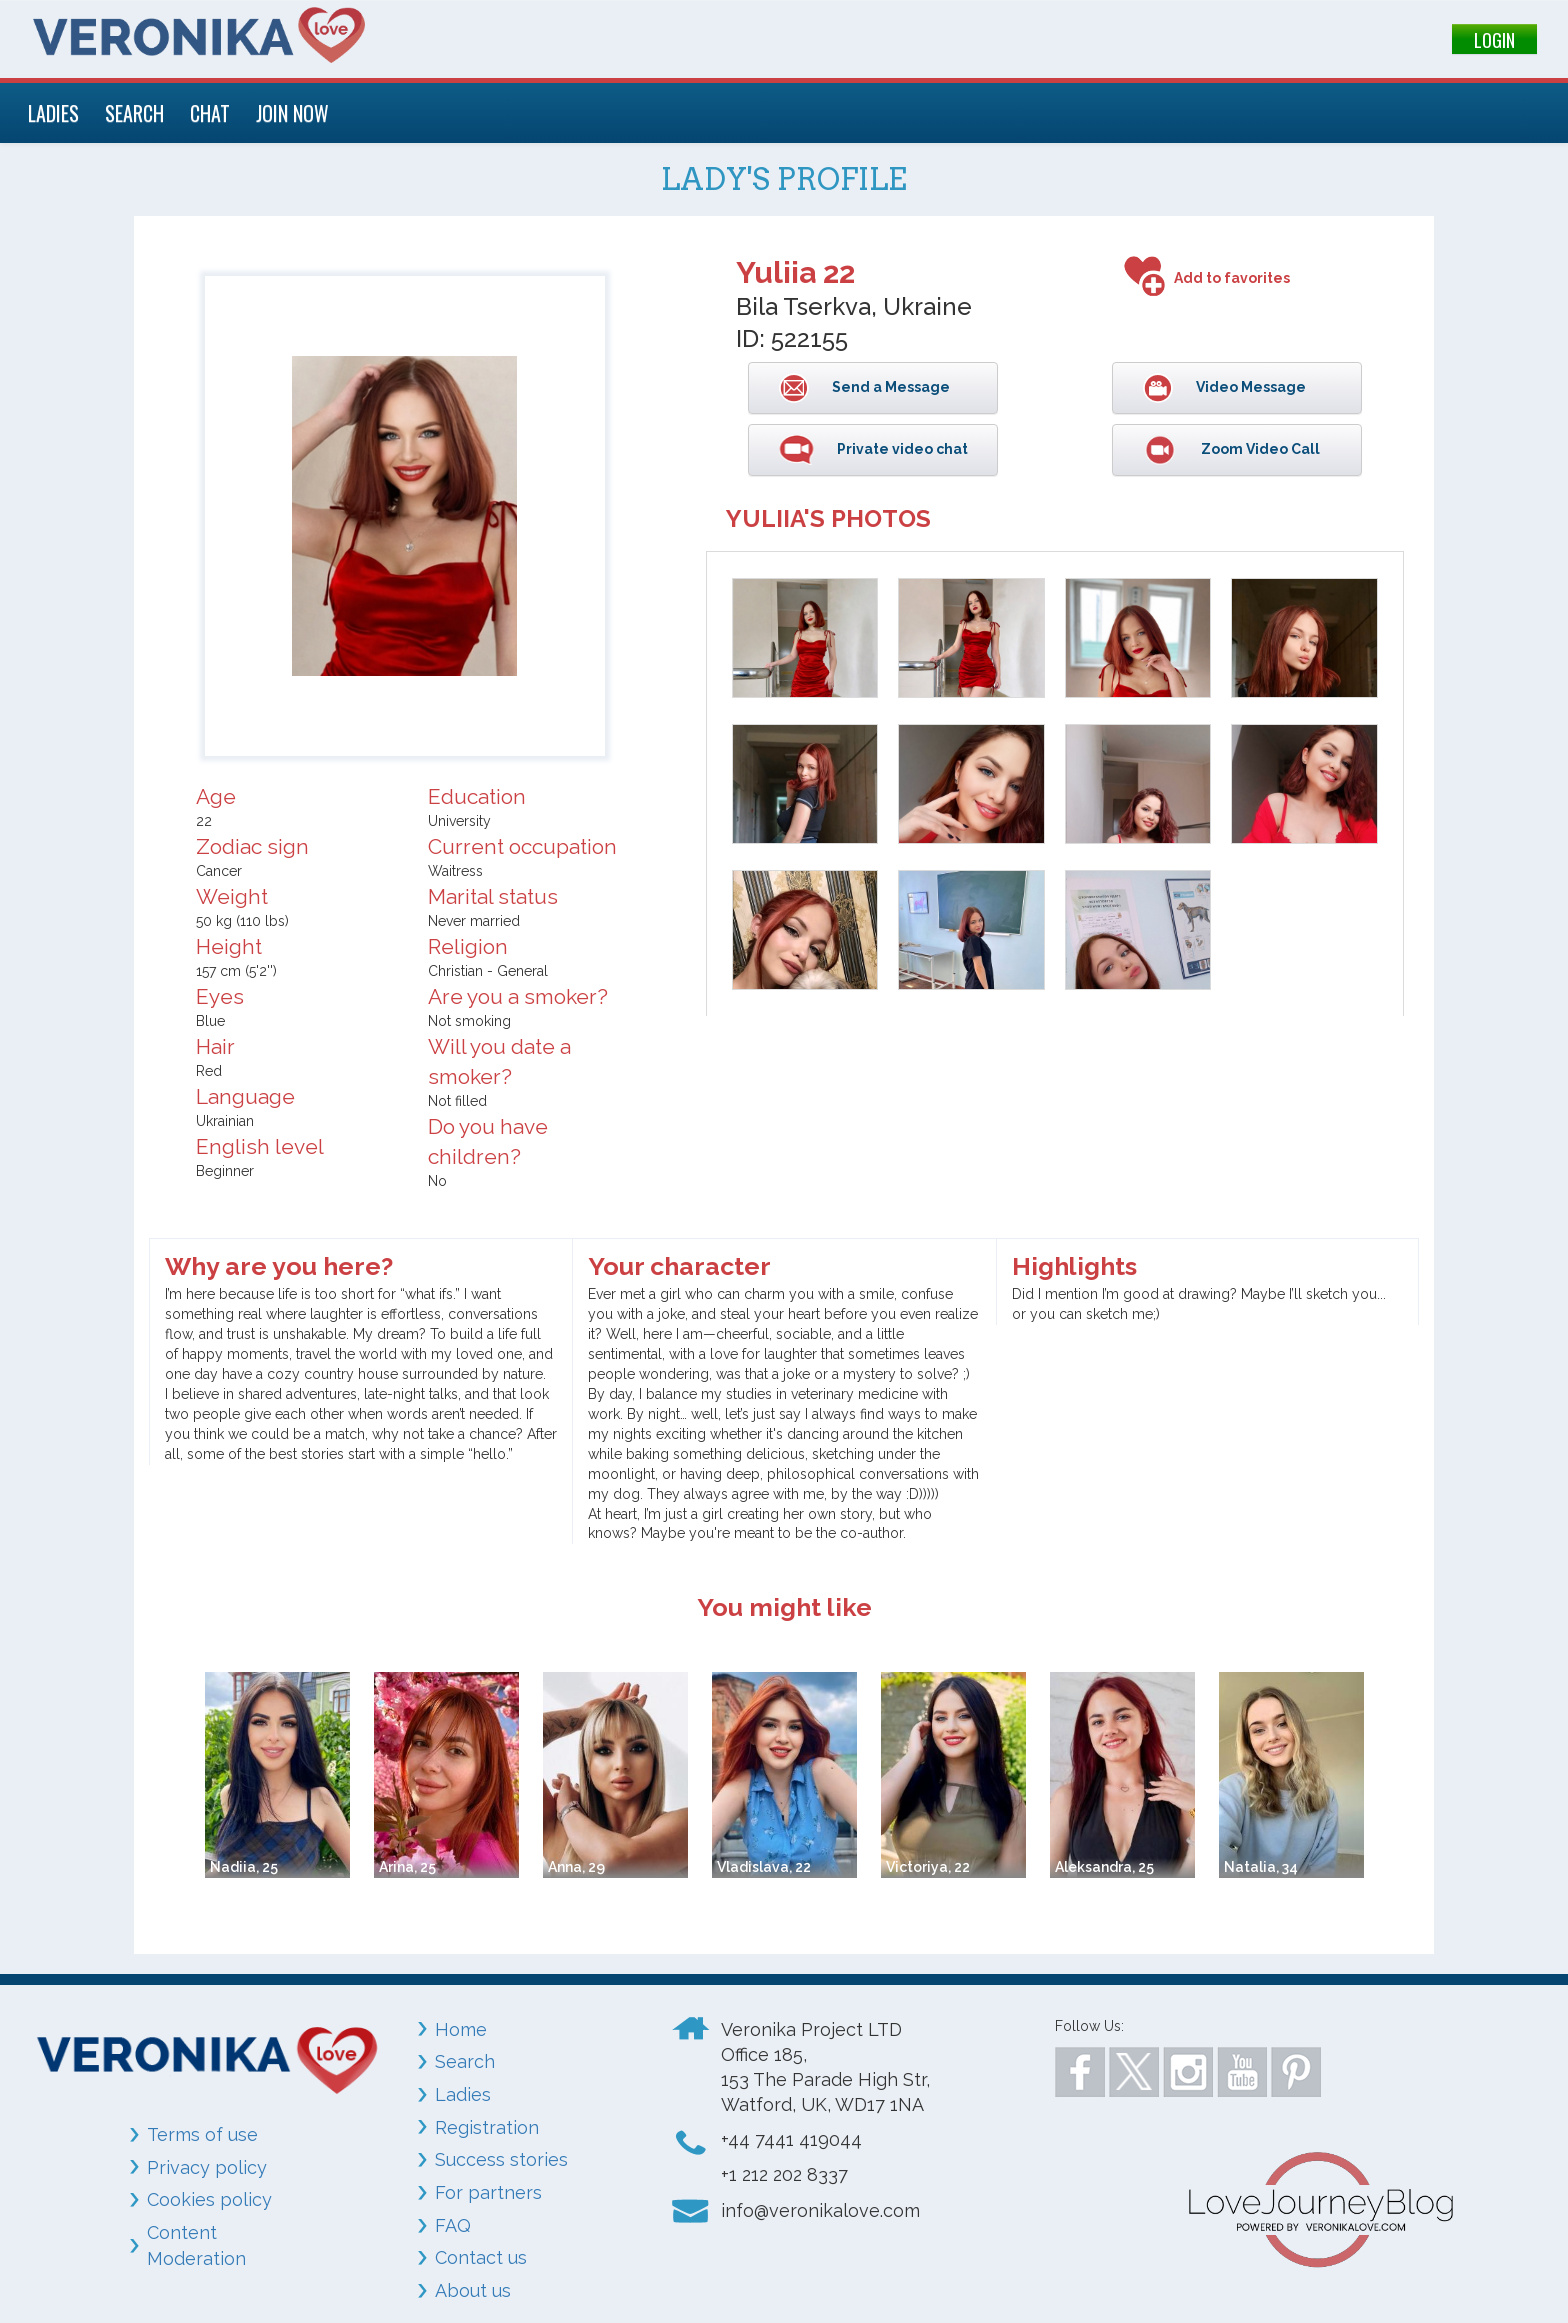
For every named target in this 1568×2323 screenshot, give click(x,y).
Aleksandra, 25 (1104, 1867)
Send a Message (889, 387)
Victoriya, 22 (928, 1867)
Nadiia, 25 (244, 1867)
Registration (487, 2127)
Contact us (481, 2257)
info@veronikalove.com (820, 2210)
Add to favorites (1232, 278)
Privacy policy (207, 2167)
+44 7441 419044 (791, 2139)
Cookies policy (209, 2199)
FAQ (453, 2225)
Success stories (501, 2159)
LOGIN (1494, 40)
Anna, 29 (576, 1867)
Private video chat (901, 449)
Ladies (463, 2094)
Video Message (1249, 387)
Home (461, 2029)
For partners (488, 2192)
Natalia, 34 (1261, 1867)
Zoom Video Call (1259, 449)
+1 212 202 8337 (784, 2174)
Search (465, 2061)
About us (473, 2290)
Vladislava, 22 (764, 1867)
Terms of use (202, 2134)
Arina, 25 (407, 1867)
